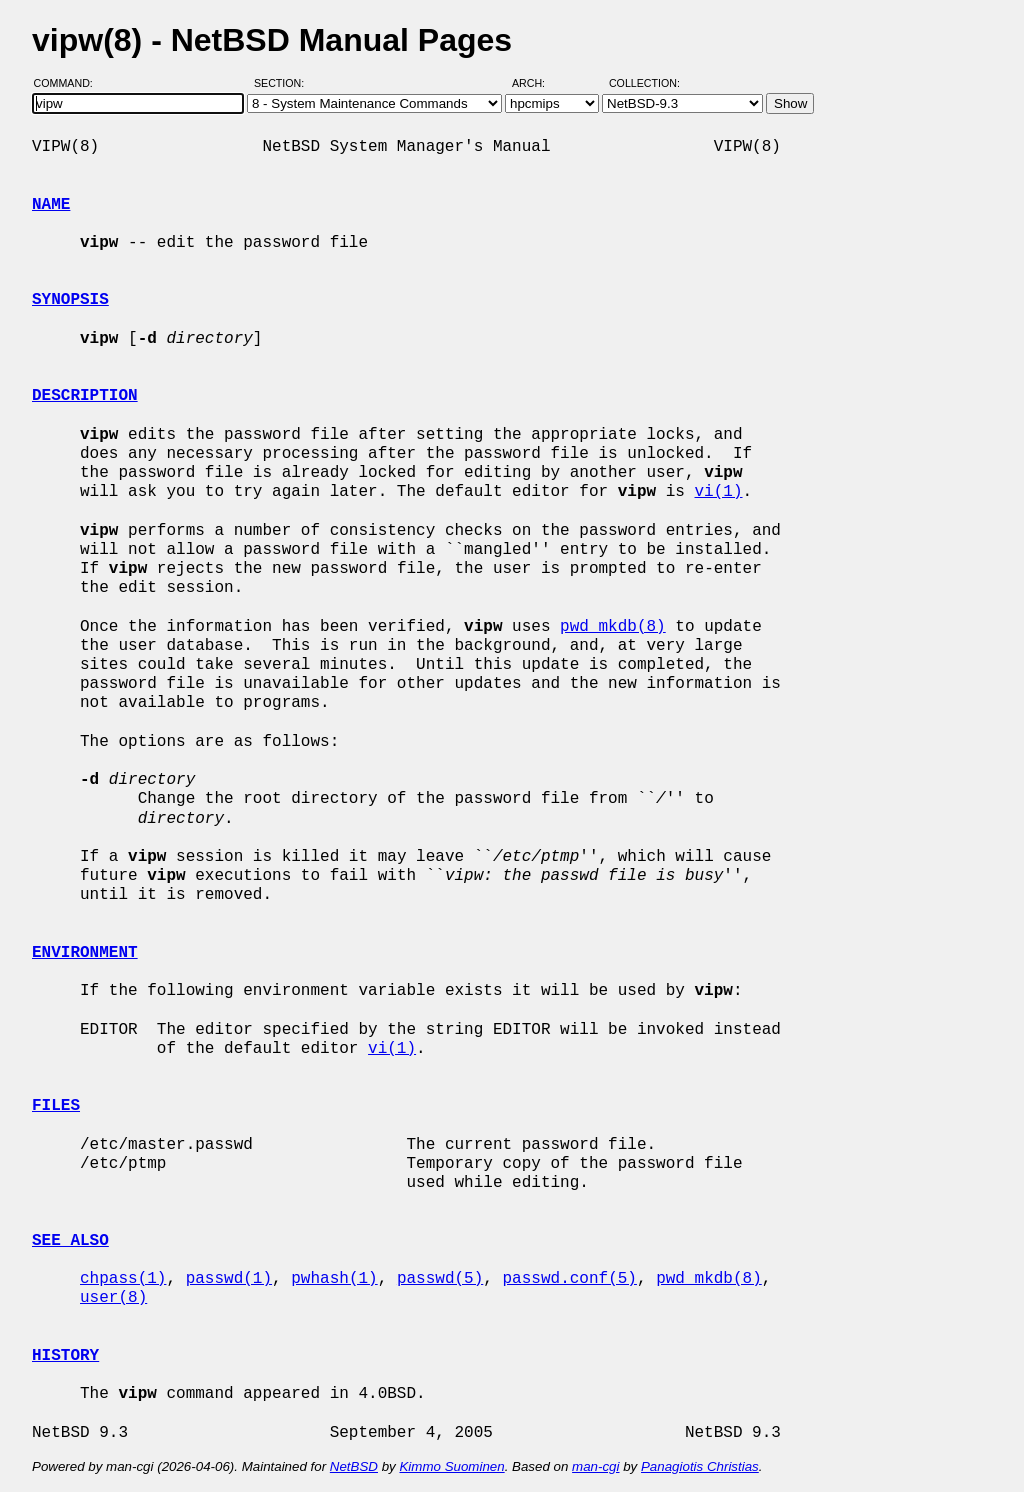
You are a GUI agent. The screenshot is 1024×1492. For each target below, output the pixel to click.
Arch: (537, 83)
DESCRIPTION (85, 396)
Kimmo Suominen (451, 1466)
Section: (283, 83)
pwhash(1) (334, 1279)
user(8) (113, 1298)
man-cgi (595, 1466)
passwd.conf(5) (569, 1279)
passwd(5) (440, 1279)
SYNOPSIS (70, 300)
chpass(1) (123, 1279)
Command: (69, 83)
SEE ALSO (70, 1241)
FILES (56, 1106)
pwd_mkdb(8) (613, 627)
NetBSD (354, 1466)
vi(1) (718, 492)
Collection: (644, 83)
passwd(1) (229, 1279)
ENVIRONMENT (85, 953)
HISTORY (65, 1356)
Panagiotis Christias (700, 1466)
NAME (51, 205)
